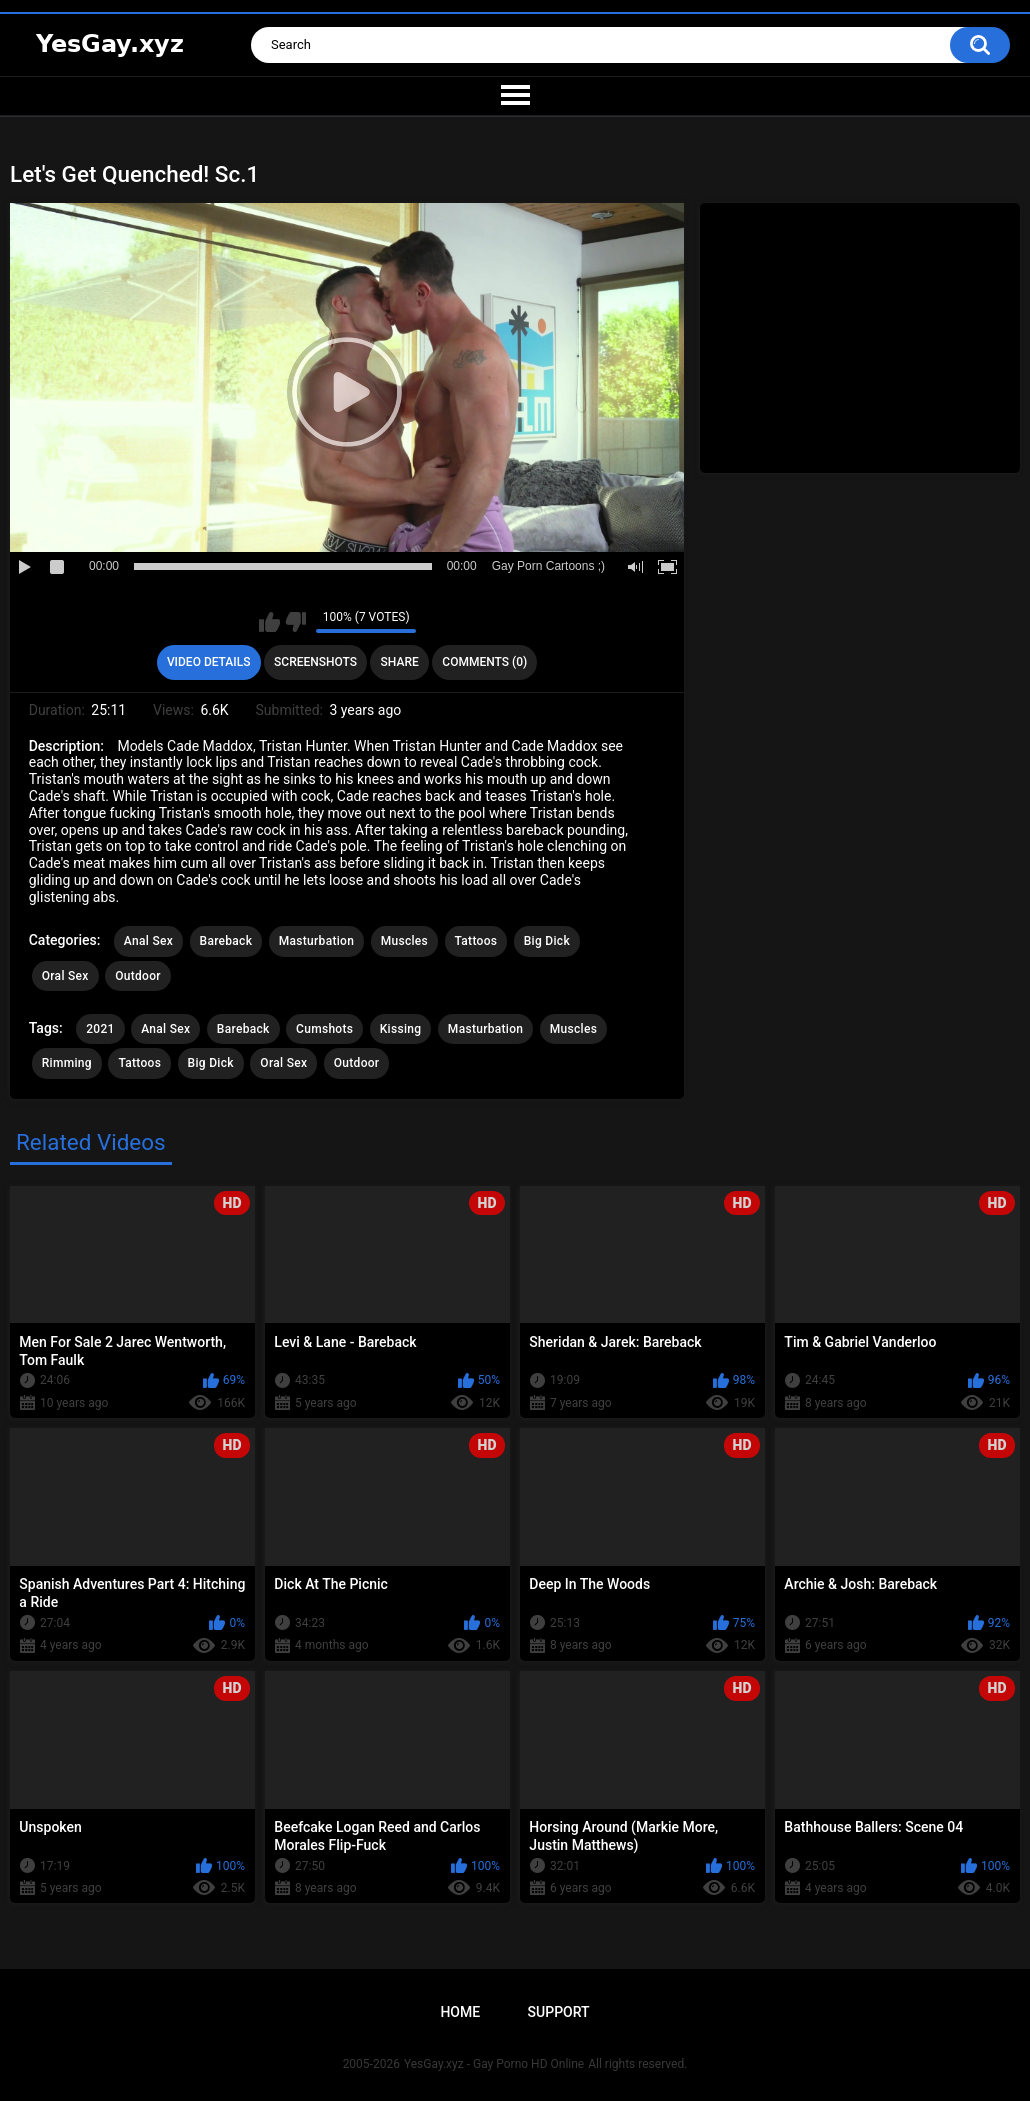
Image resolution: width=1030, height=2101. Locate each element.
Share (400, 662)
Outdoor (138, 976)
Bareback (226, 941)
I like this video (269, 622)
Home (460, 2012)
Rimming (67, 1063)
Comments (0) (484, 662)
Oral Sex (65, 976)
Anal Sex (148, 941)
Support (559, 2012)
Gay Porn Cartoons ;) (548, 566)
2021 (100, 1029)
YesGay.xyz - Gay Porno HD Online (494, 2064)
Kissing (401, 1029)
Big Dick (547, 941)
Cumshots (324, 1029)
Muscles (404, 941)
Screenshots (315, 662)
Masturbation (316, 941)
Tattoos (476, 941)
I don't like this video (295, 622)
